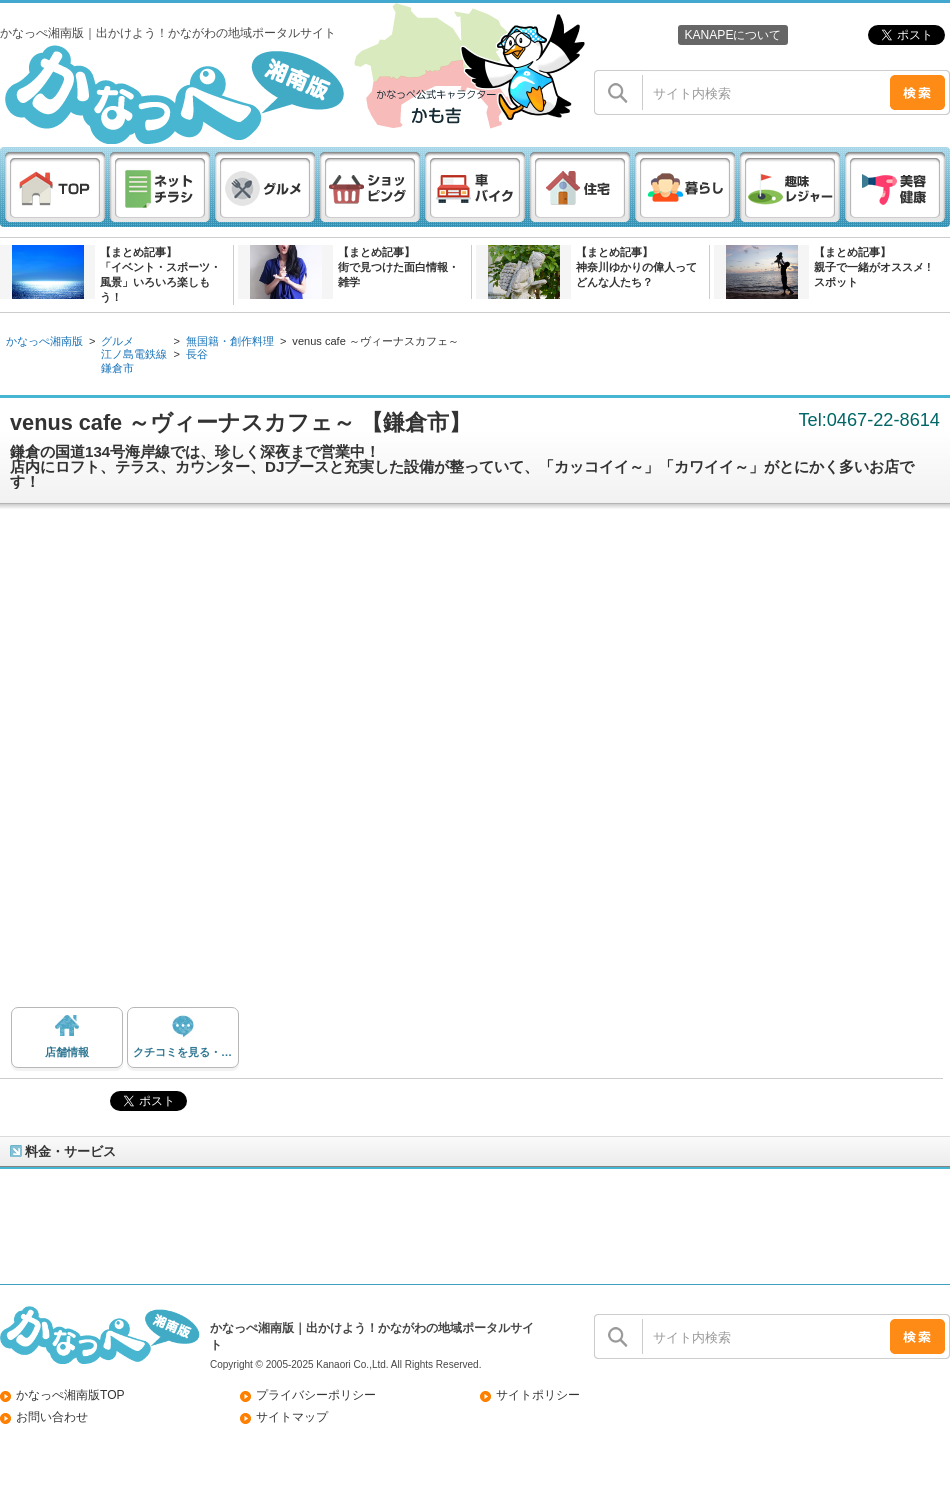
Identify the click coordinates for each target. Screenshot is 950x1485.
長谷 (197, 354)
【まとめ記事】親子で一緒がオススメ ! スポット (872, 267)
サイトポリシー (538, 1395)
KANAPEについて (732, 35)
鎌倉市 (117, 368)
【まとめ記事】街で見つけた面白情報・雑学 (398, 267)
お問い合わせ (52, 1417)
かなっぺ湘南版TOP (70, 1395)
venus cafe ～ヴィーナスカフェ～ (375, 341)
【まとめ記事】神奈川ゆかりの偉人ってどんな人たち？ (636, 267)
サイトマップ (292, 1417)
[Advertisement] (229, 763)
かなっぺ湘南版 (44, 341)
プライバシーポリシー (316, 1395)
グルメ (117, 341)
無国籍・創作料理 (230, 341)
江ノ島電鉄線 (134, 354)
